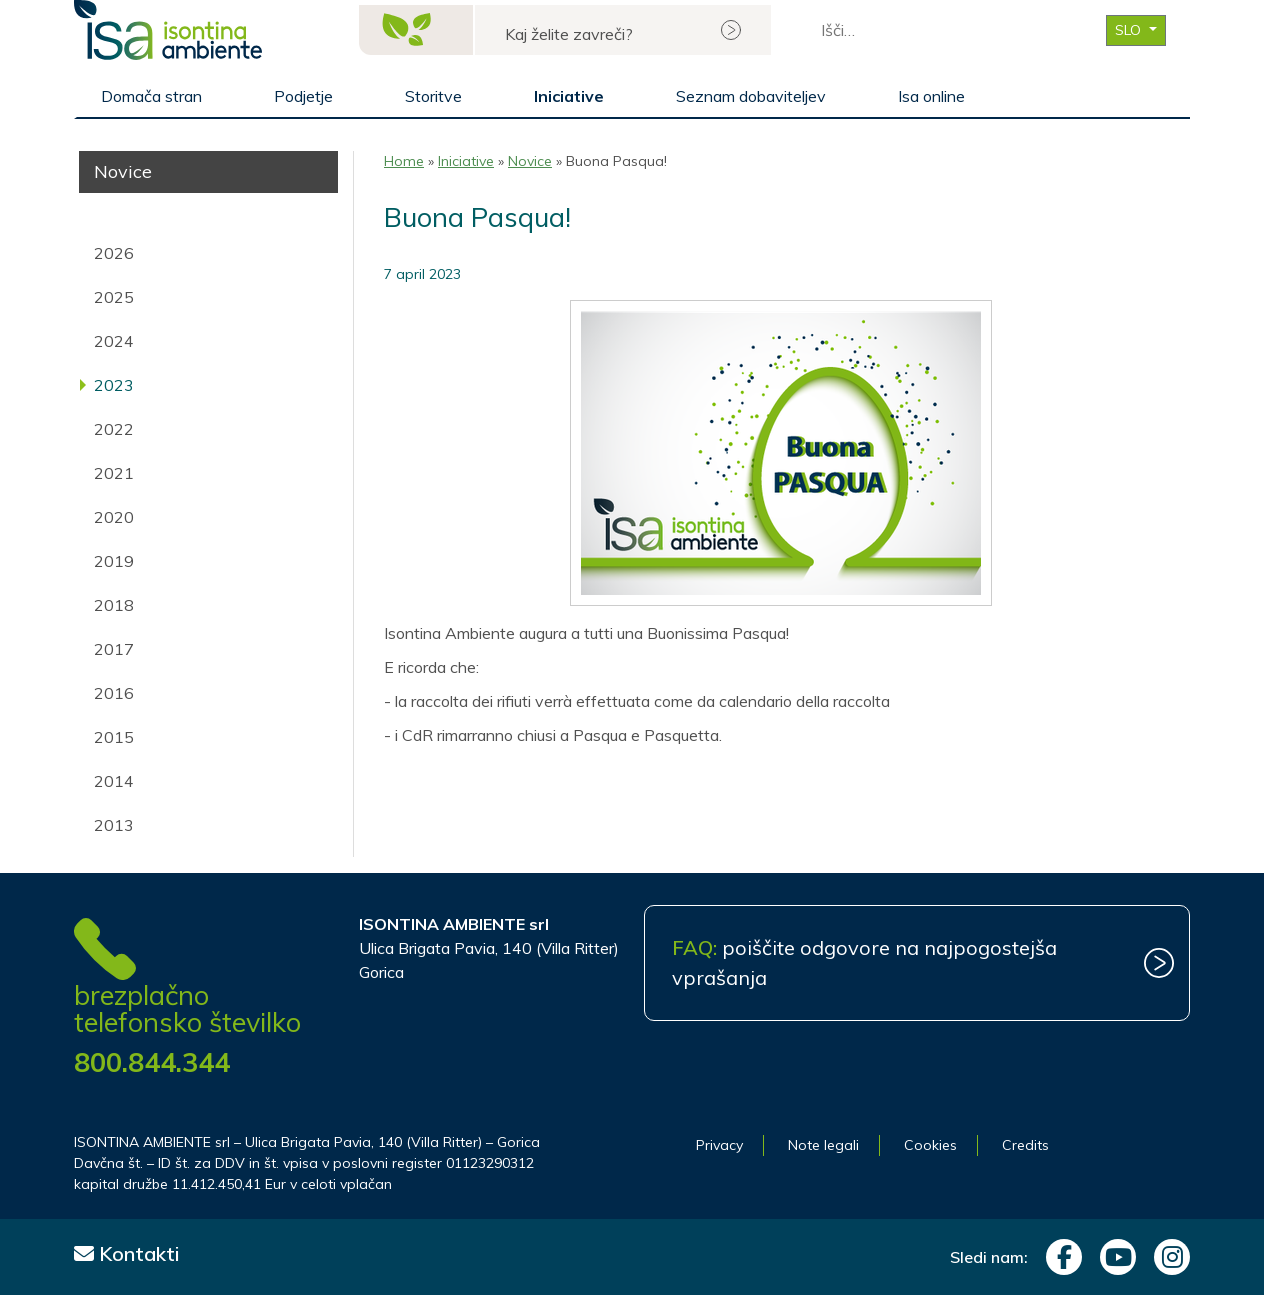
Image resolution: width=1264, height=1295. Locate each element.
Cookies (930, 1145)
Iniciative (569, 96)
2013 (114, 825)
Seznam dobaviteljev (751, 96)
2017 (114, 649)
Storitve (433, 96)
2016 (114, 693)
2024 (114, 341)
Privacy (719, 1145)
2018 (114, 605)
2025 (114, 297)
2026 (114, 253)
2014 (114, 781)
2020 (114, 517)
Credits (1025, 1145)
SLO (1130, 30)
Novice (530, 161)
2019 (114, 561)
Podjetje (303, 96)
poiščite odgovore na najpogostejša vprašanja (864, 962)
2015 (114, 737)
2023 (114, 385)
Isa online (931, 96)
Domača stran (151, 96)
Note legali (823, 1145)
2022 (114, 429)
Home (404, 161)
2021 (114, 473)
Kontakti (127, 1253)
